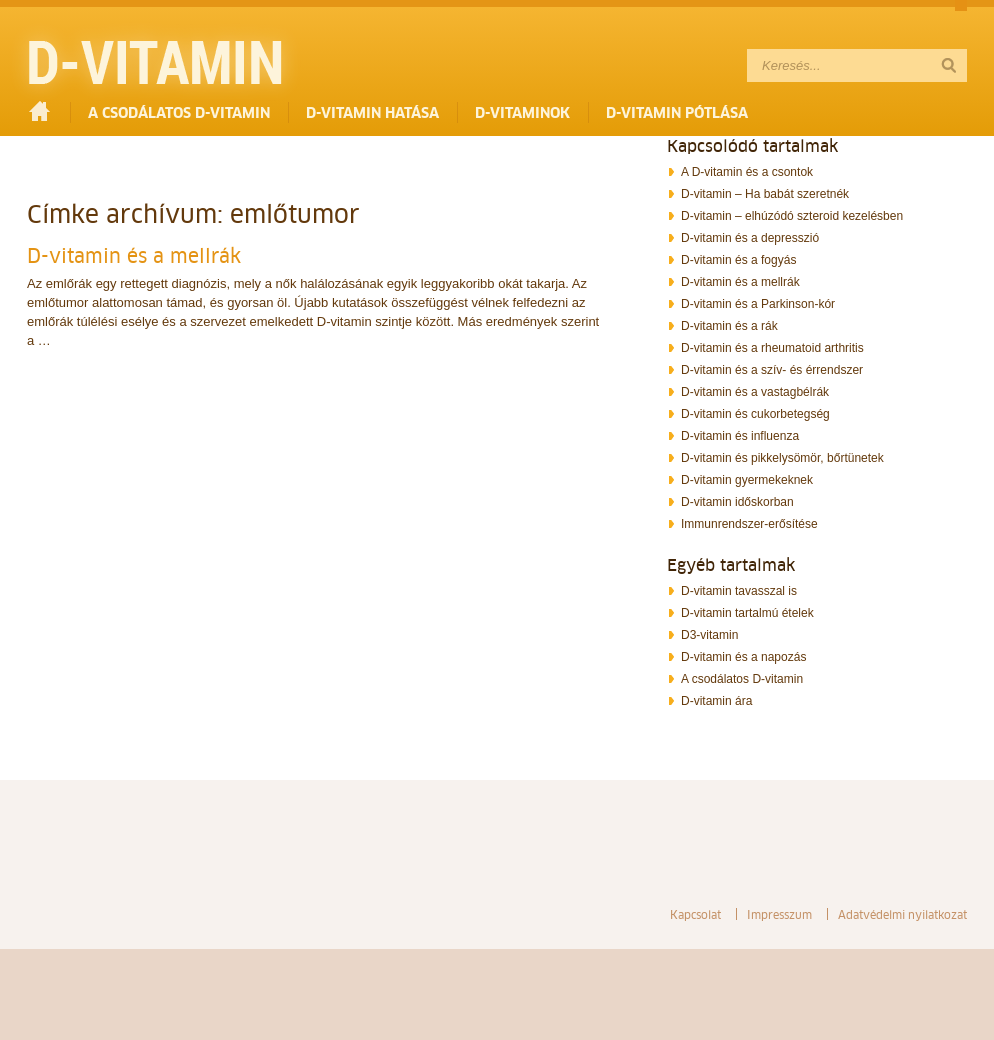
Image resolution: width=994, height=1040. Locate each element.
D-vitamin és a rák (729, 326)
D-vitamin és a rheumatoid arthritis (772, 348)
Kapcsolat (695, 914)
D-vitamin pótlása (677, 113)
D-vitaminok (522, 113)
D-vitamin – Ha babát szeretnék (765, 194)
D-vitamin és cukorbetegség (755, 414)
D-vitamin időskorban (737, 502)
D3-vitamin (709, 635)
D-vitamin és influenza (740, 436)
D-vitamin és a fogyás (738, 260)
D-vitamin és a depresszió (750, 238)
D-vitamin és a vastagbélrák (755, 392)
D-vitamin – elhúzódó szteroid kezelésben (792, 216)
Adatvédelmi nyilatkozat (902, 914)
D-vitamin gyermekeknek (747, 480)
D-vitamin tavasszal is (739, 591)
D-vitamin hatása (372, 113)
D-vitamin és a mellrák (134, 256)
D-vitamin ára (716, 701)
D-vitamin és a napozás (743, 657)
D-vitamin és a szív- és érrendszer (772, 370)
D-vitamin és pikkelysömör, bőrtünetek (782, 458)
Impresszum (779, 914)
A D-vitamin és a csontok (747, 172)
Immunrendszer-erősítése (749, 524)
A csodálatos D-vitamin (179, 113)
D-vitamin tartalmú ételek (747, 613)
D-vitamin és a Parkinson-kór (758, 304)
